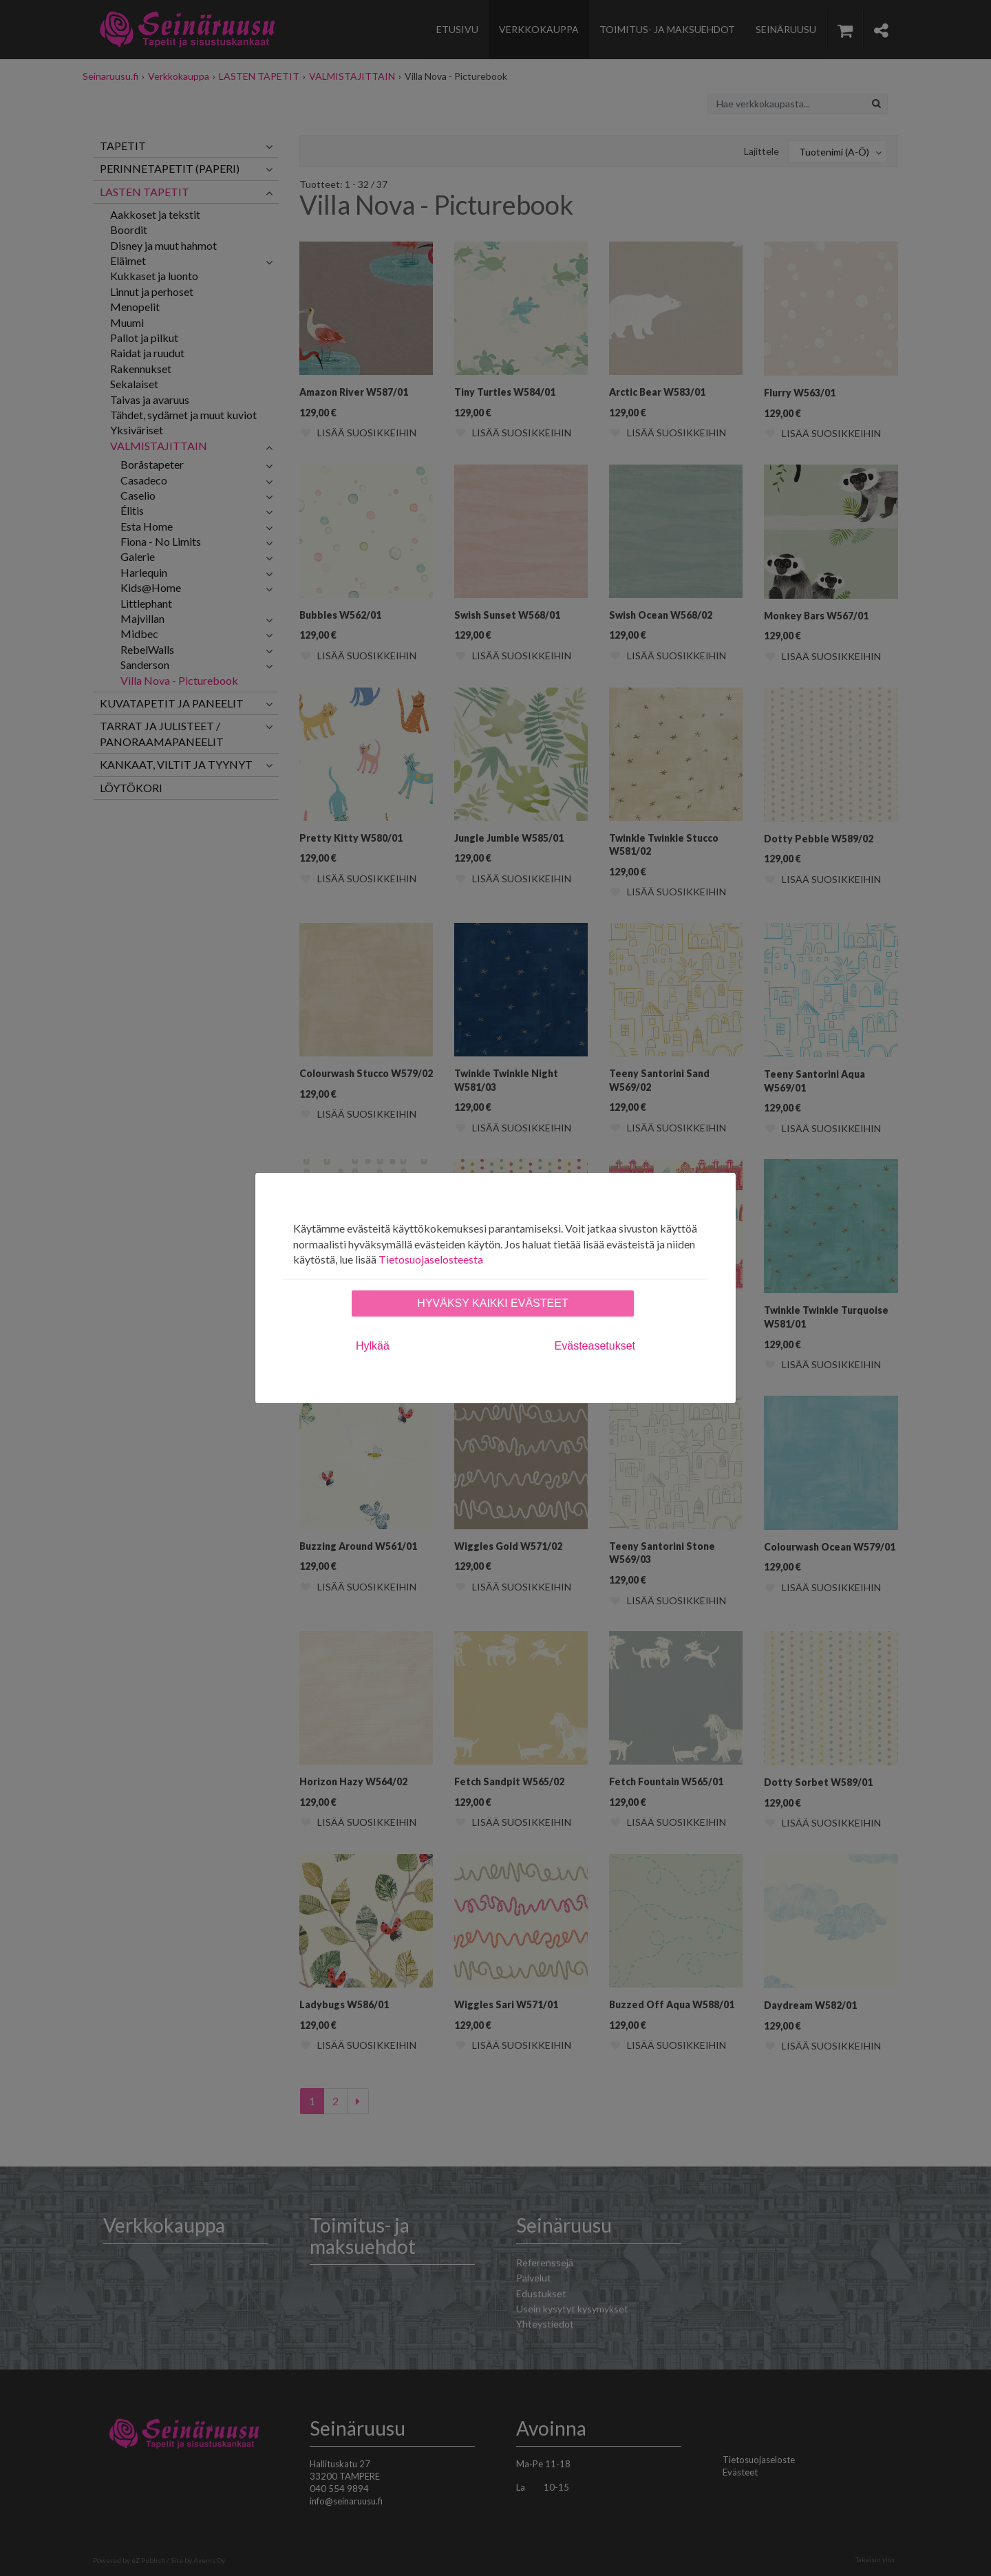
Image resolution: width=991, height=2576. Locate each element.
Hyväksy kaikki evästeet (492, 1303)
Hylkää (373, 1346)
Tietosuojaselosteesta (431, 1259)
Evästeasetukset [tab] (595, 1346)
